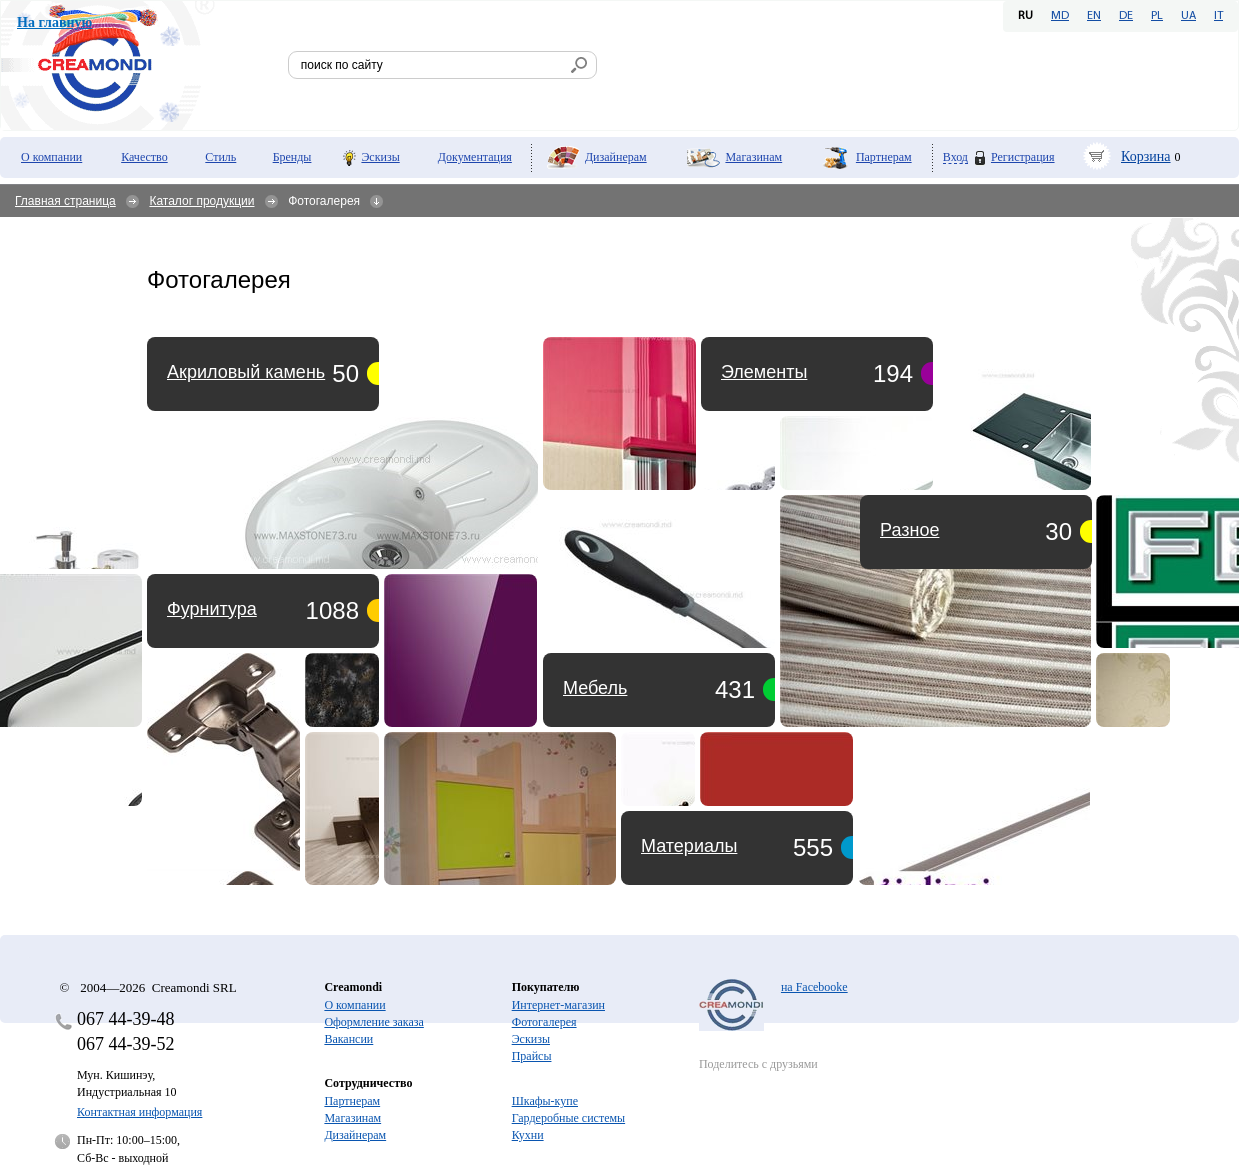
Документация (475, 157)
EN (1094, 16)
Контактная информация (139, 1112)
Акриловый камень (246, 372)
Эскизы (380, 157)
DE (1126, 16)
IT (1218, 16)
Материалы (689, 846)
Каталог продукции (201, 201)
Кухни (528, 1135)
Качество (144, 157)
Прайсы (532, 1056)
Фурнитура (212, 609)
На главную (54, 22)
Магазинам (753, 157)
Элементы (764, 372)
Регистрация (1023, 157)
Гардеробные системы (568, 1118)
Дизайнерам (616, 157)
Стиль (220, 157)
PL (1157, 16)
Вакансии (348, 1039)
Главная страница (65, 201)
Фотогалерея (544, 1022)
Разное (909, 530)
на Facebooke (814, 987)
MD (1060, 16)
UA (1188, 16)
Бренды (292, 157)
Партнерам (884, 157)
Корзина (1146, 156)
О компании (51, 157)
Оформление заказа (373, 1022)
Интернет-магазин (558, 1005)
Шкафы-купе (545, 1101)
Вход (955, 157)
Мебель (595, 688)
